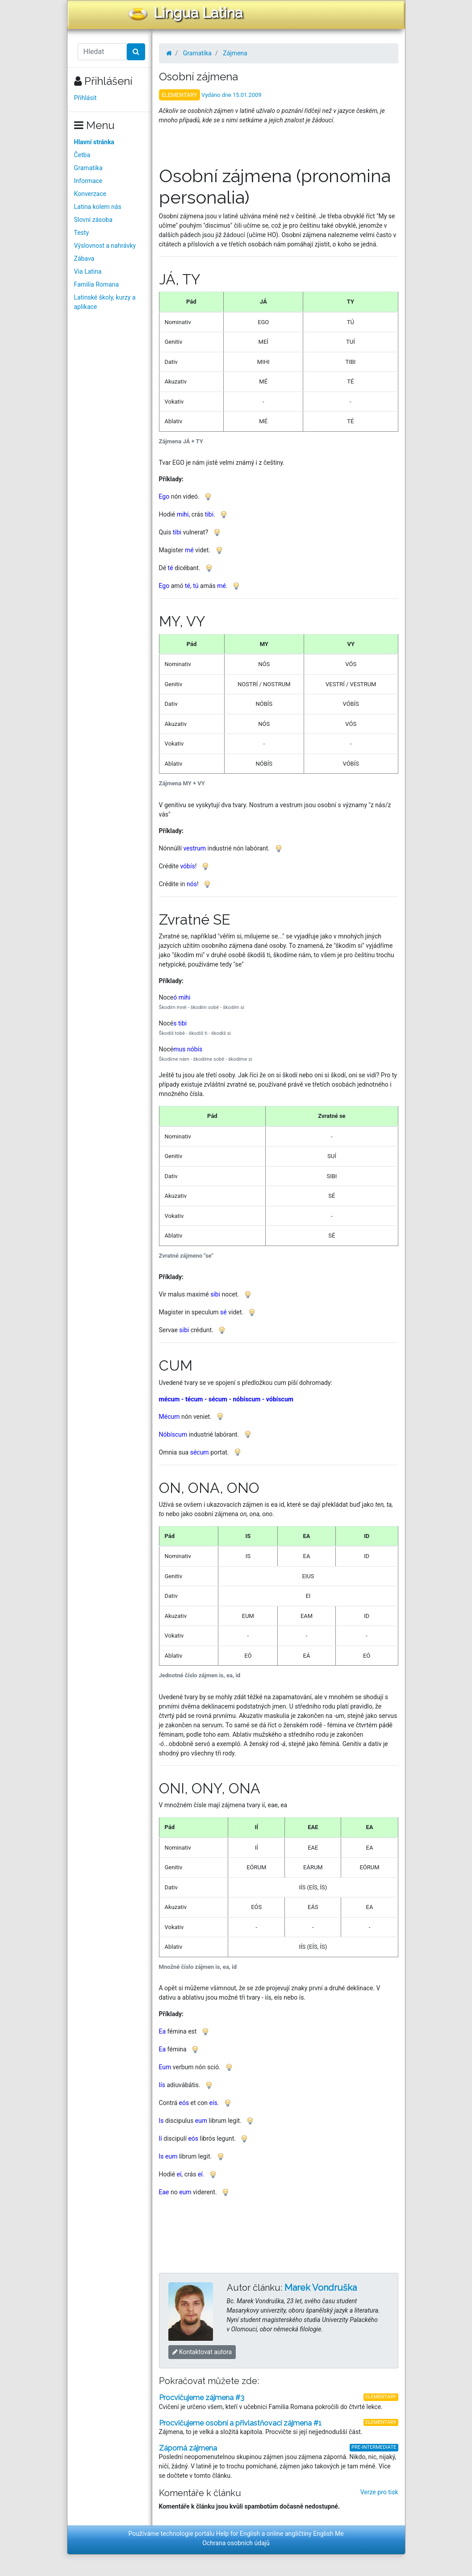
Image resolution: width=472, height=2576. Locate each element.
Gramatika (88, 167)
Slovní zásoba (93, 219)
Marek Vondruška (320, 2287)
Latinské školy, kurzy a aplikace (105, 302)
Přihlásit (85, 97)
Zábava (84, 258)
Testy (81, 232)
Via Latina (88, 271)
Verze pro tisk (379, 2492)
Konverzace (90, 193)
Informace (88, 180)
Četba (82, 154)
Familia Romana (96, 284)
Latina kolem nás (97, 206)
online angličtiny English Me (305, 2533)
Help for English (238, 2533)
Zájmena (235, 53)
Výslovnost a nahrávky (105, 245)
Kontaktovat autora (202, 2351)
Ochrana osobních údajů (236, 2543)
